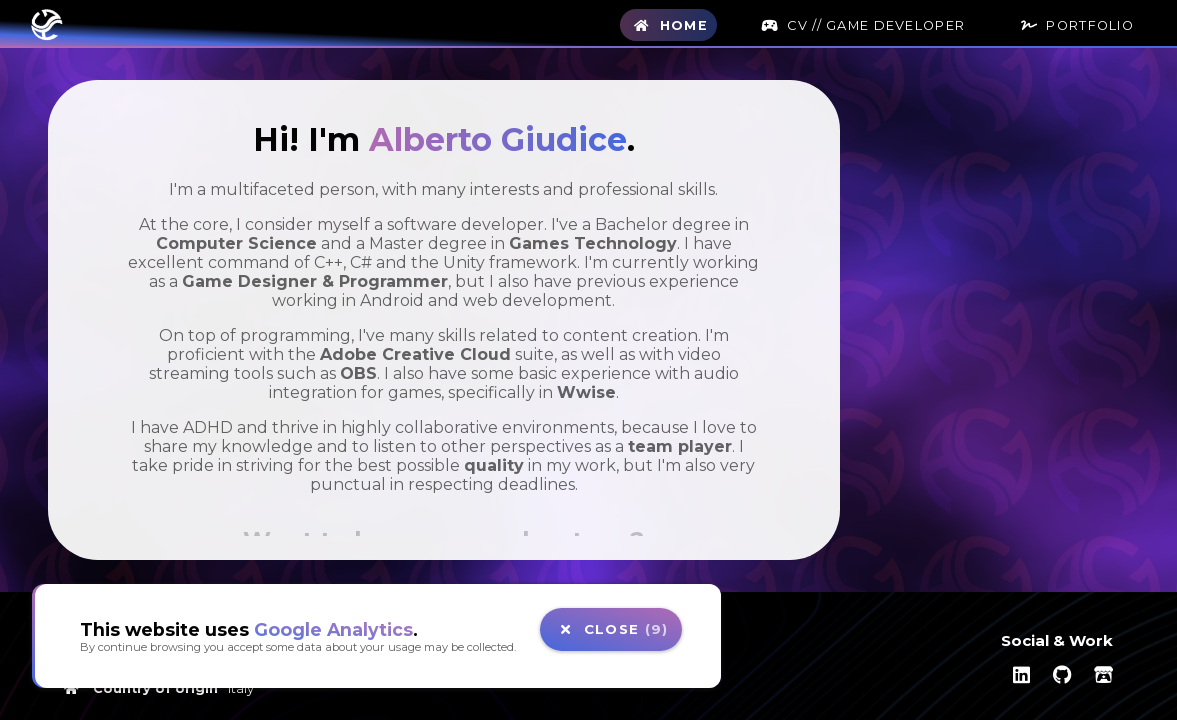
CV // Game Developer (861, 25)
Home (668, 25)
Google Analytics (333, 629)
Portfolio (1075, 25)
